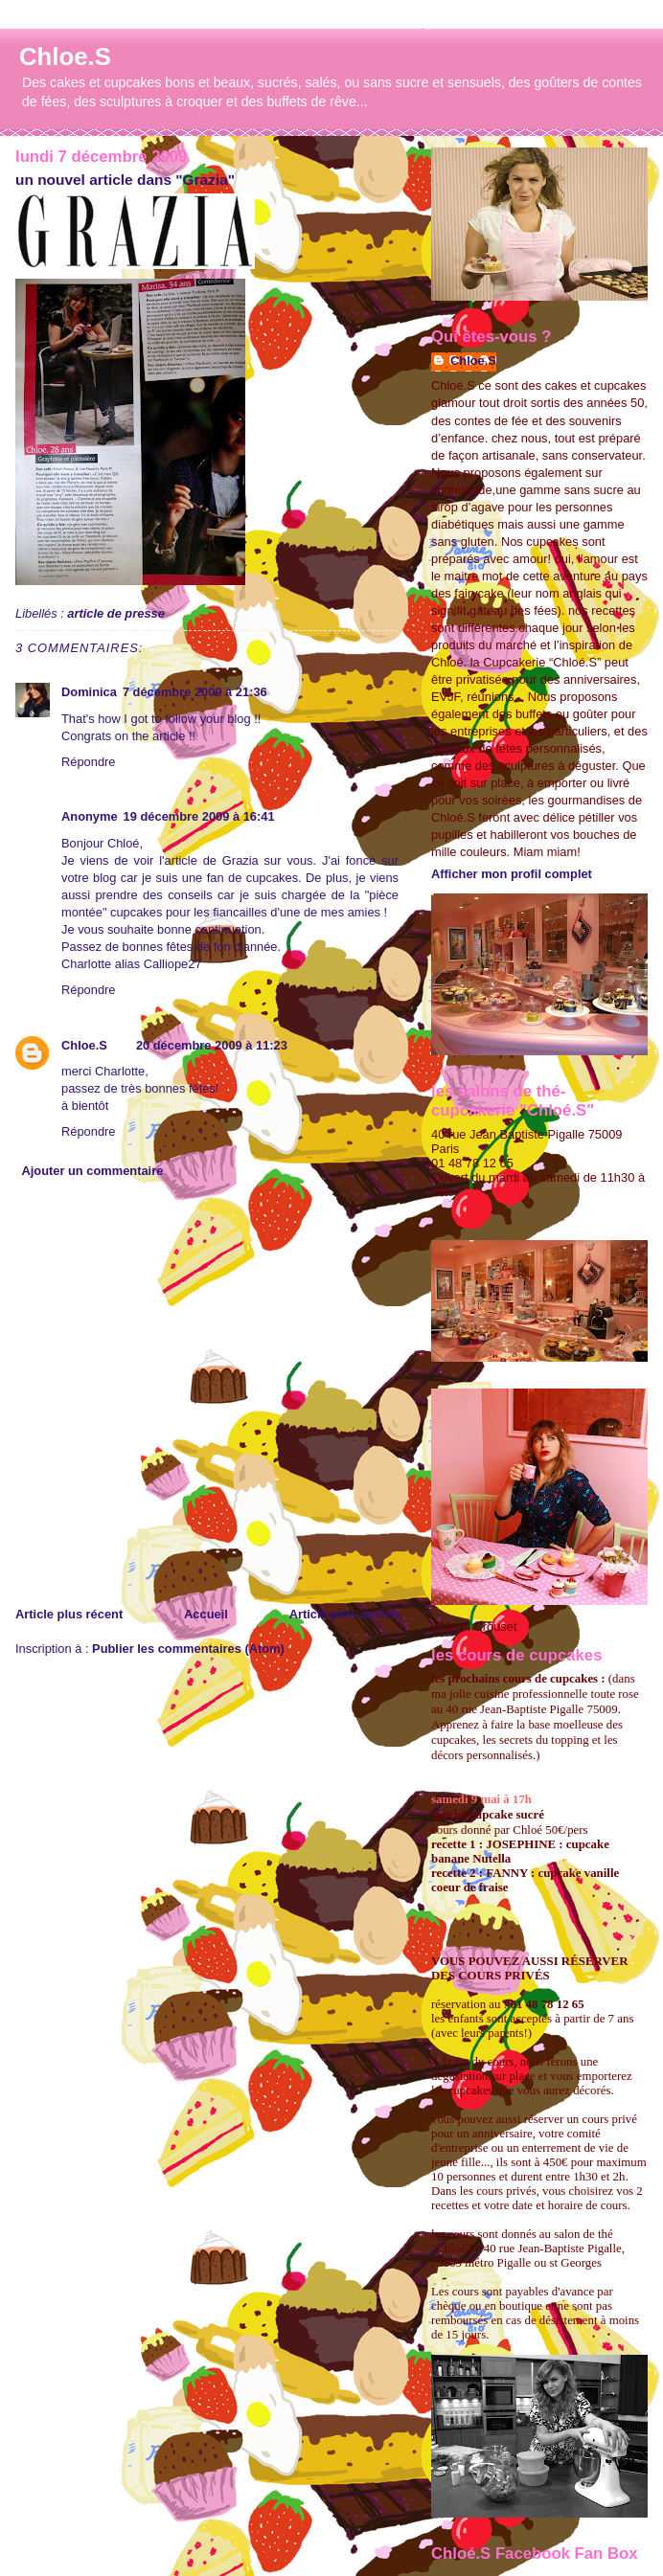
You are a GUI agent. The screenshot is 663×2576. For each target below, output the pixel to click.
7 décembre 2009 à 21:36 (195, 692)
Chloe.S (65, 56)
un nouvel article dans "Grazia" (125, 179)
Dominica (89, 692)
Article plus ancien (344, 1614)
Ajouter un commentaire (92, 1171)
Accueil (206, 1614)
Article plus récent (69, 1614)
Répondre (88, 762)
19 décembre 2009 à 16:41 (199, 816)
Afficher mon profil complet (511, 874)
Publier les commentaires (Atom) (188, 1648)
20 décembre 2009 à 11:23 (211, 1045)
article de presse (116, 613)
